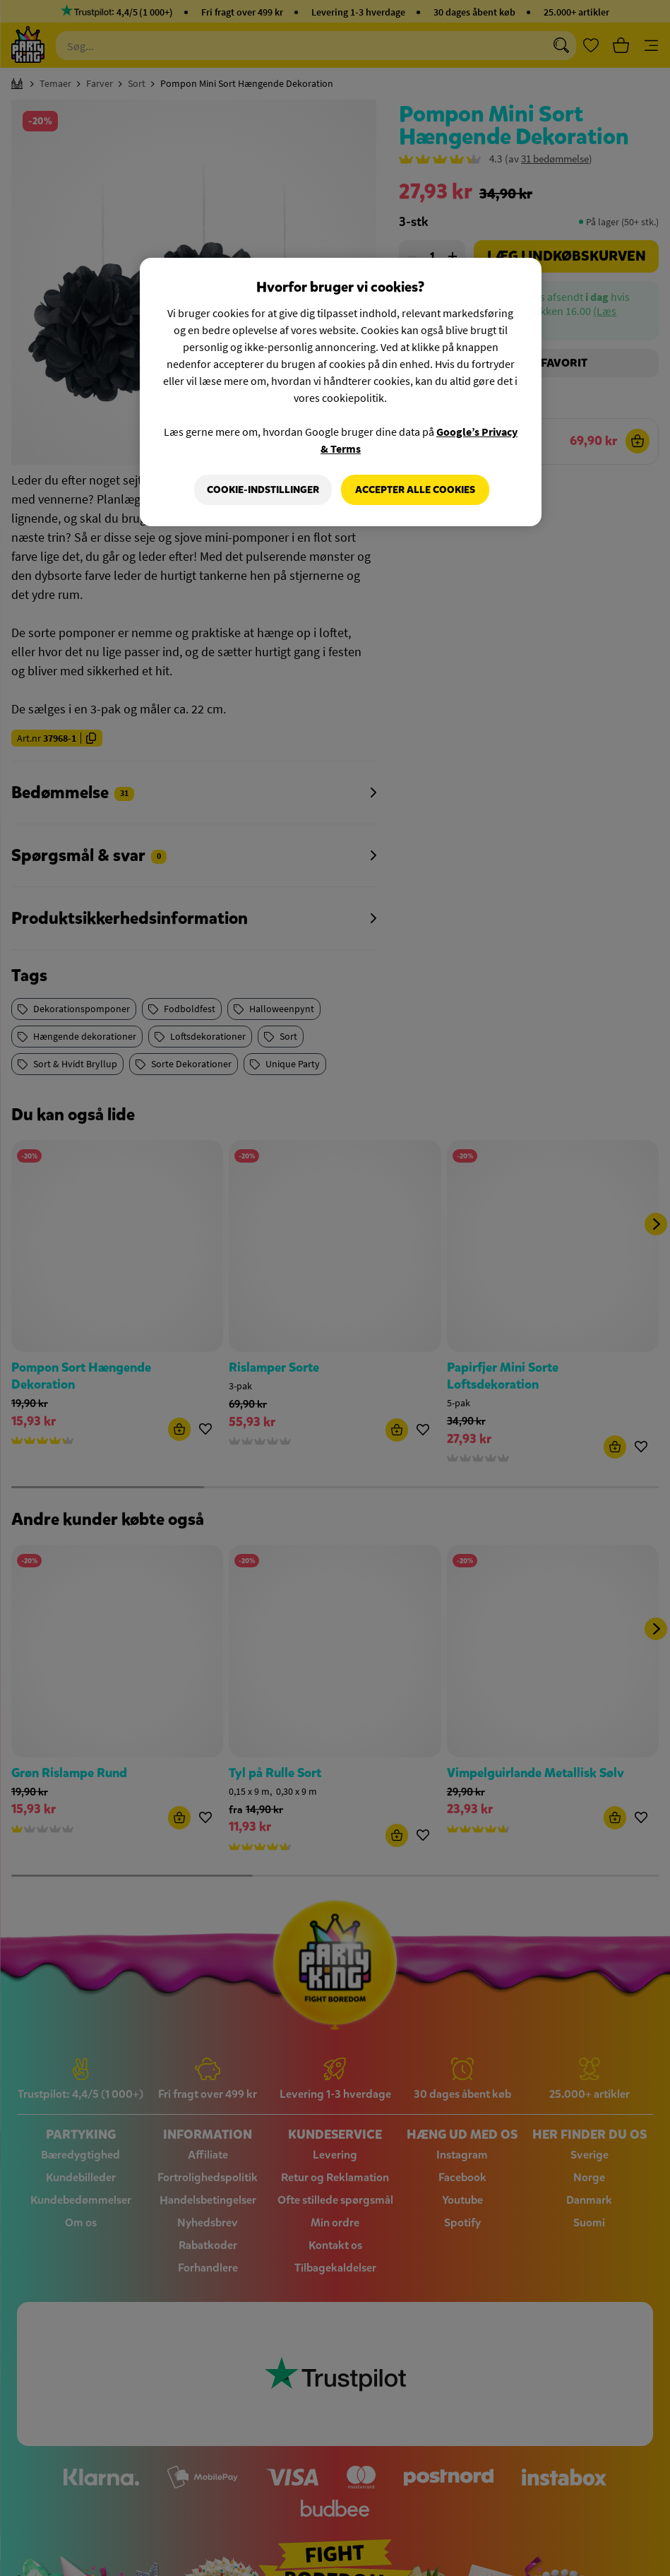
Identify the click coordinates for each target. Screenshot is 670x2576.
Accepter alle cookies (415, 490)
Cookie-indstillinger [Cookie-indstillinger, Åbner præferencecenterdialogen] (262, 490)
